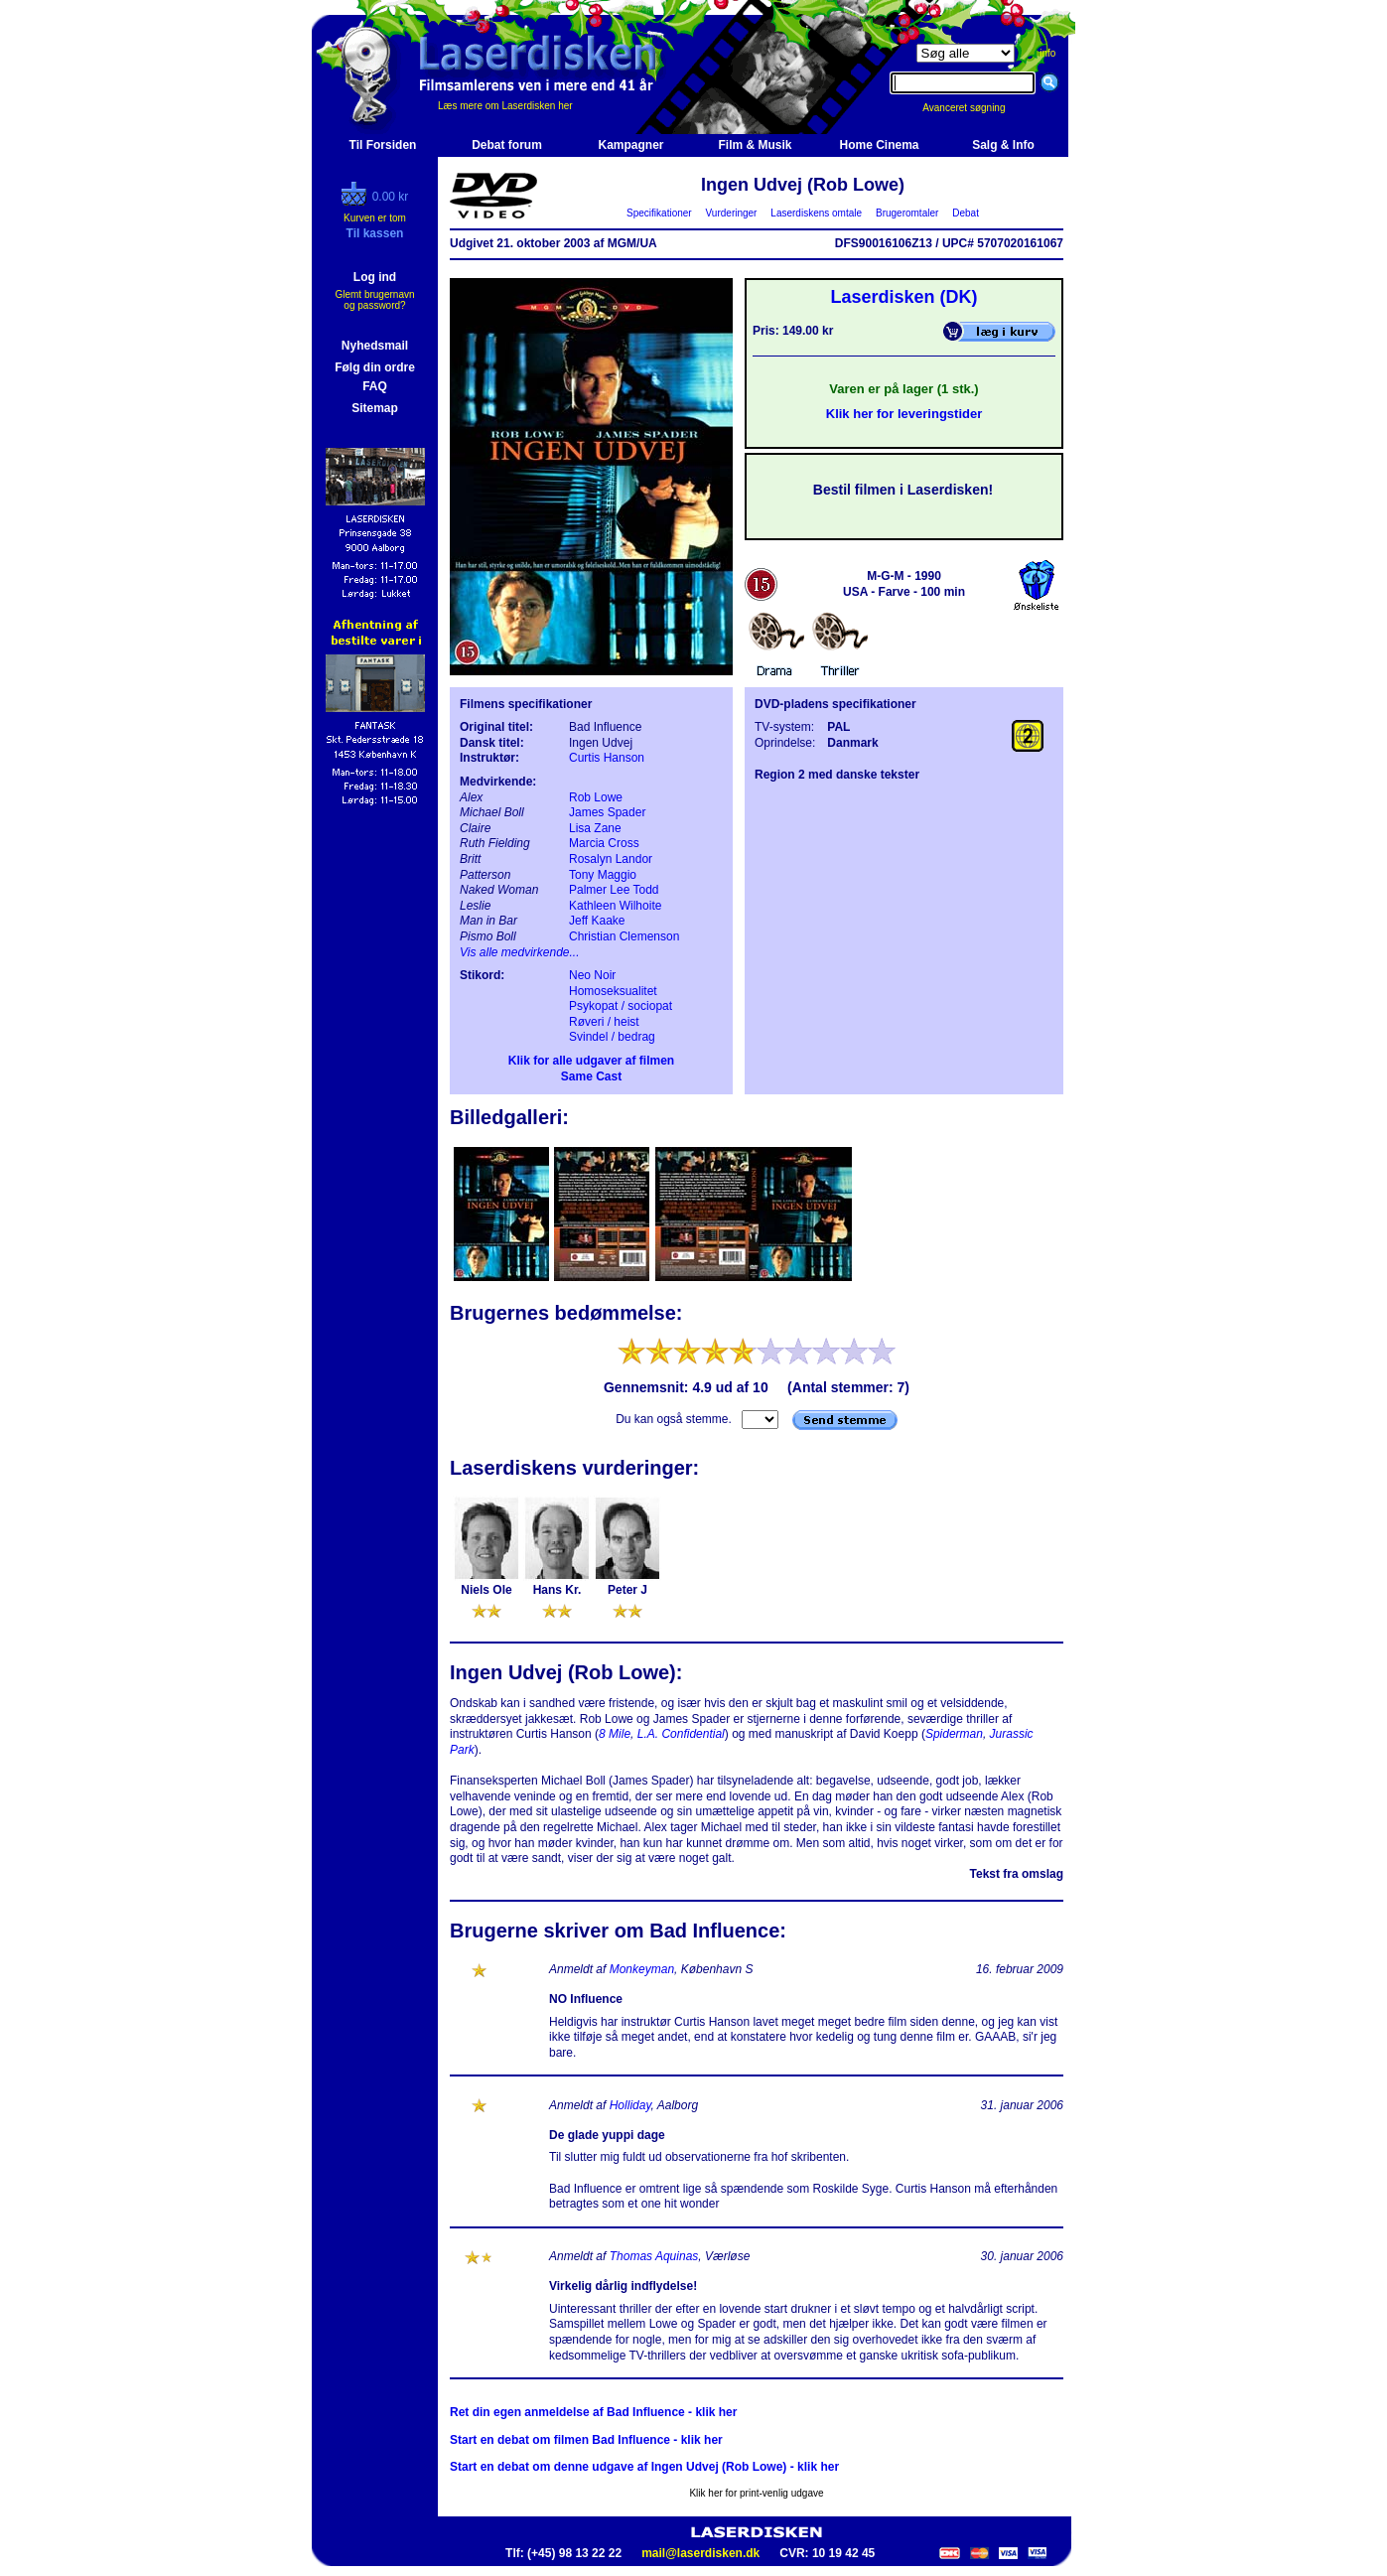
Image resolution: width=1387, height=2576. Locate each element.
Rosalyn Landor (610, 859)
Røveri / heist (604, 1022)
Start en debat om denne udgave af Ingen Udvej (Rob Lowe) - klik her (644, 2467)
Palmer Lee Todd (614, 890)
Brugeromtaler (906, 213)
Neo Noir (592, 975)
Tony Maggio (602, 875)
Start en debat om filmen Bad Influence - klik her (586, 2440)
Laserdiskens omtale (816, 213)
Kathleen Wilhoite (615, 906)
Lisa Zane (595, 828)
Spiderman (954, 1734)
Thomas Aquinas (654, 2256)
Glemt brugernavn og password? (374, 300)
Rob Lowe (596, 797)
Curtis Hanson (606, 758)
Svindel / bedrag (612, 1037)
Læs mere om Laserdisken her (505, 105)
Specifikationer (660, 213)
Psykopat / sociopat (620, 1006)
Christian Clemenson (624, 936)
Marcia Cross (604, 843)
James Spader (607, 812)
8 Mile (614, 1734)
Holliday (630, 2105)
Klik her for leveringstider (904, 413)
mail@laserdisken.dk (700, 2553)
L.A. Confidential (681, 1734)
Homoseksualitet (613, 991)
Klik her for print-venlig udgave (756, 2493)
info (1047, 53)
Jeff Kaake (596, 921)
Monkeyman (642, 1969)
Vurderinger (731, 213)
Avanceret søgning (974, 107)
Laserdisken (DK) (903, 297)
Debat (966, 213)
